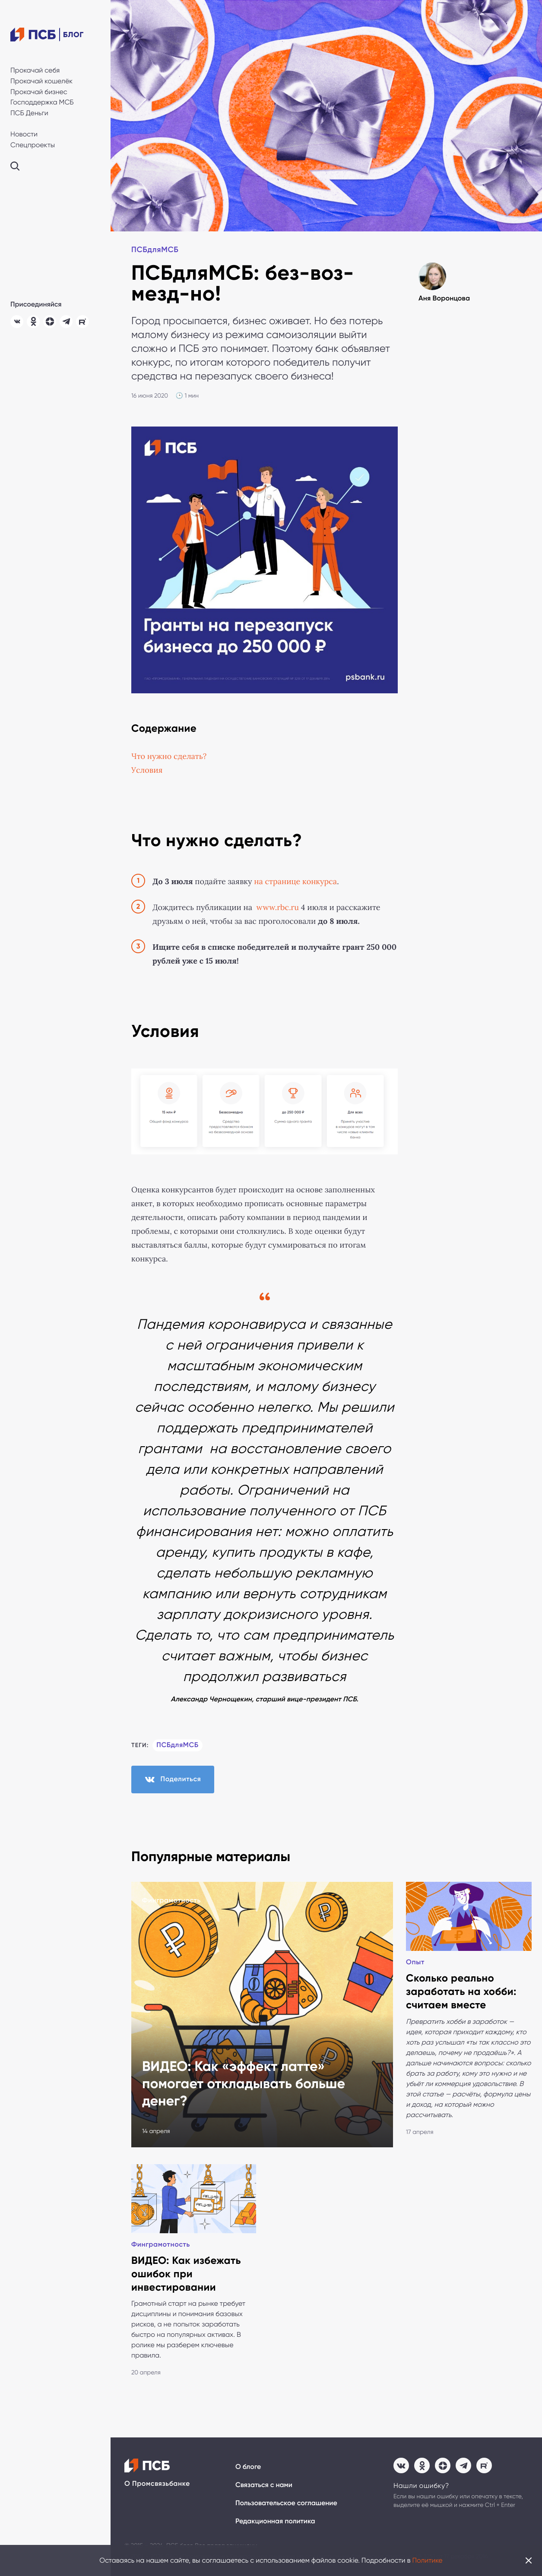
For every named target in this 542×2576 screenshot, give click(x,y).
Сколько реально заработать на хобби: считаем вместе (461, 1991)
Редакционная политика (275, 2521)
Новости (24, 134)
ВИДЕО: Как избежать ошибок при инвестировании (186, 2274)
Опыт (415, 1962)
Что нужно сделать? (168, 756)
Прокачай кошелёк (41, 81)
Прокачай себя (35, 70)
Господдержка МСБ (42, 102)
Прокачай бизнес (38, 92)
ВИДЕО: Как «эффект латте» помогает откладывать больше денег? (243, 2083)
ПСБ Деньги (29, 113)
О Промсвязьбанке (157, 2484)
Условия (146, 770)
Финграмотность (171, 1900)
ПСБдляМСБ (155, 249)
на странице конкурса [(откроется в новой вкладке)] (295, 881)
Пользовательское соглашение (286, 2503)
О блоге (248, 2467)
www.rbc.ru (278, 907)
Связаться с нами (263, 2485)
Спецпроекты (32, 145)
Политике (427, 2560)
